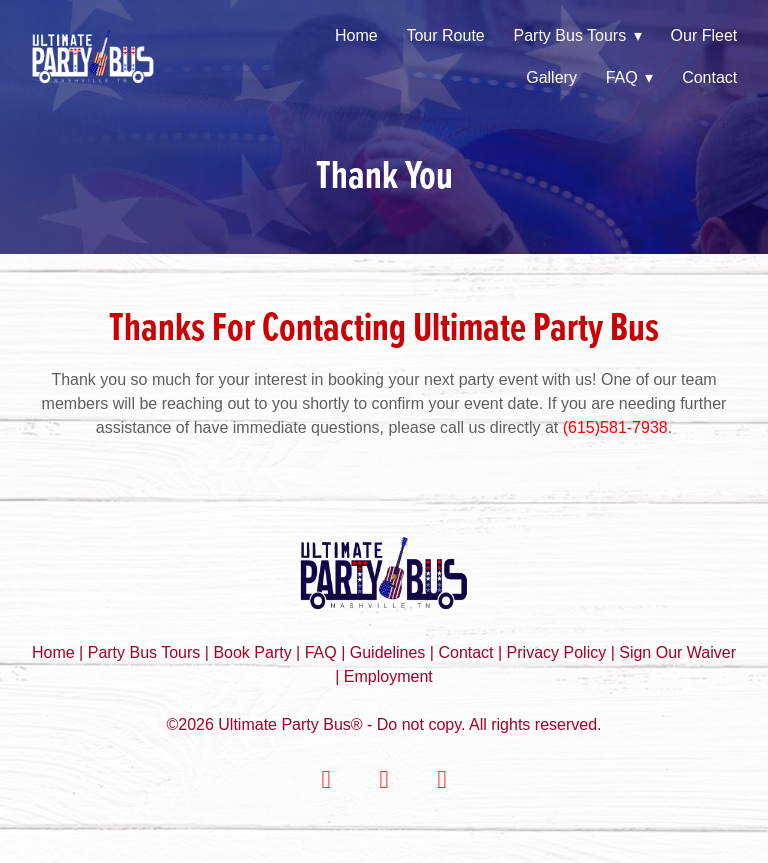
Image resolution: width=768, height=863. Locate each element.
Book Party (254, 652)
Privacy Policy (557, 652)
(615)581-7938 (615, 427)
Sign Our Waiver (677, 652)
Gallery (551, 77)
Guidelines (388, 652)
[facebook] (326, 780)
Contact (709, 77)
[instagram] (384, 780)
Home (356, 35)
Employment (388, 676)
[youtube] (442, 780)
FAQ (630, 77)
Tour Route (445, 35)
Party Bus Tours (578, 35)
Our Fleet (704, 35)
